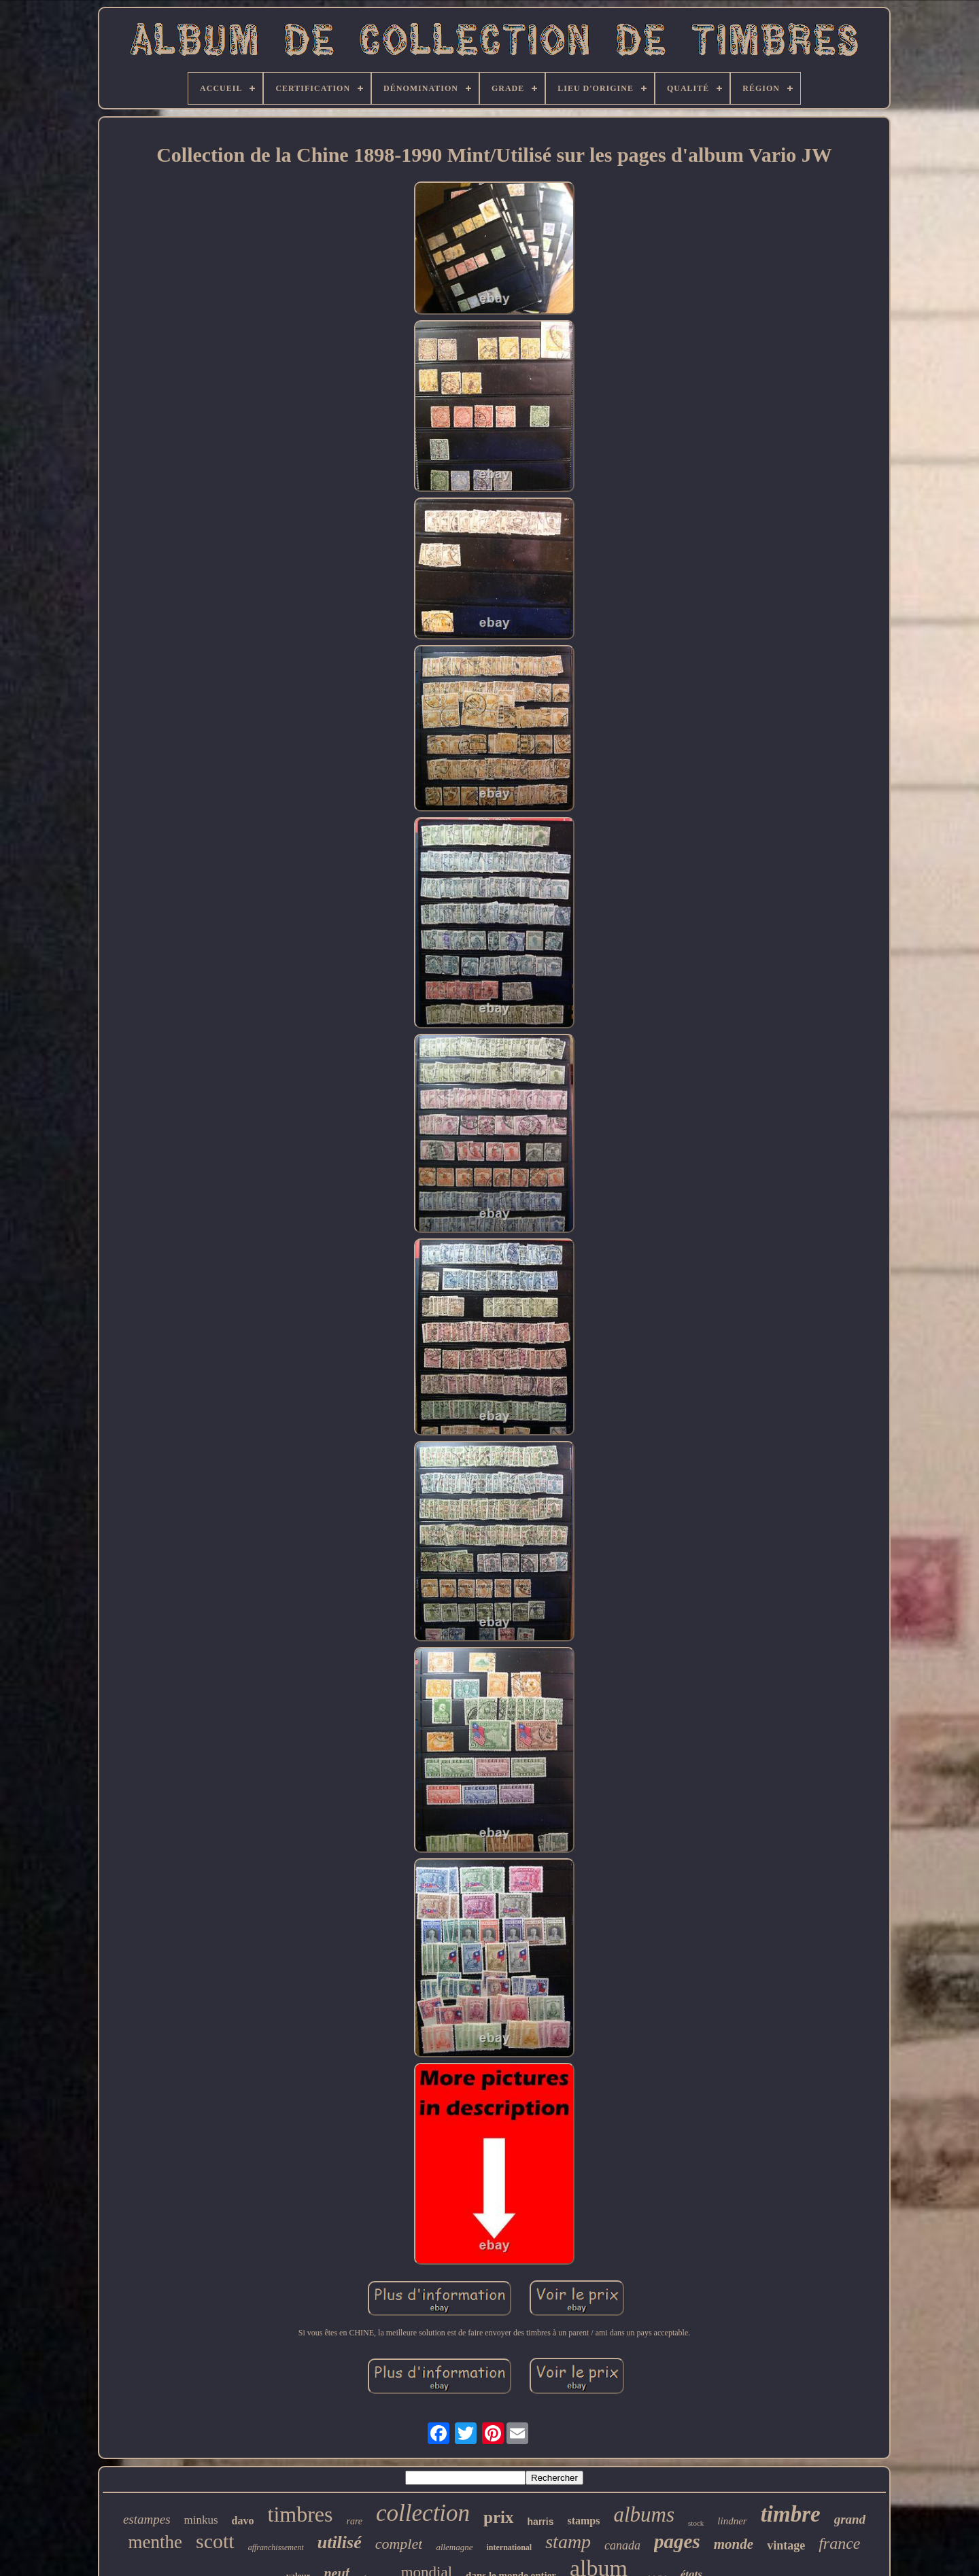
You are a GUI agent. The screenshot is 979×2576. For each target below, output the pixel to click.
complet (399, 2543)
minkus (201, 2519)
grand (849, 2519)
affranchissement (276, 2547)
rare (354, 2521)
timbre (791, 2514)
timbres (300, 2514)
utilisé (339, 2542)
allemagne (454, 2547)
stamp (568, 2541)
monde (733, 2544)
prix (498, 2517)
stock (696, 2523)
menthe (155, 2542)
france (839, 2543)
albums (643, 2514)
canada (622, 2545)
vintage (786, 2545)
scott (215, 2541)
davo (243, 2520)
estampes (147, 2519)
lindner (731, 2521)
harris (541, 2521)
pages (677, 2541)
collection (423, 2513)
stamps (583, 2520)
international (509, 2547)
